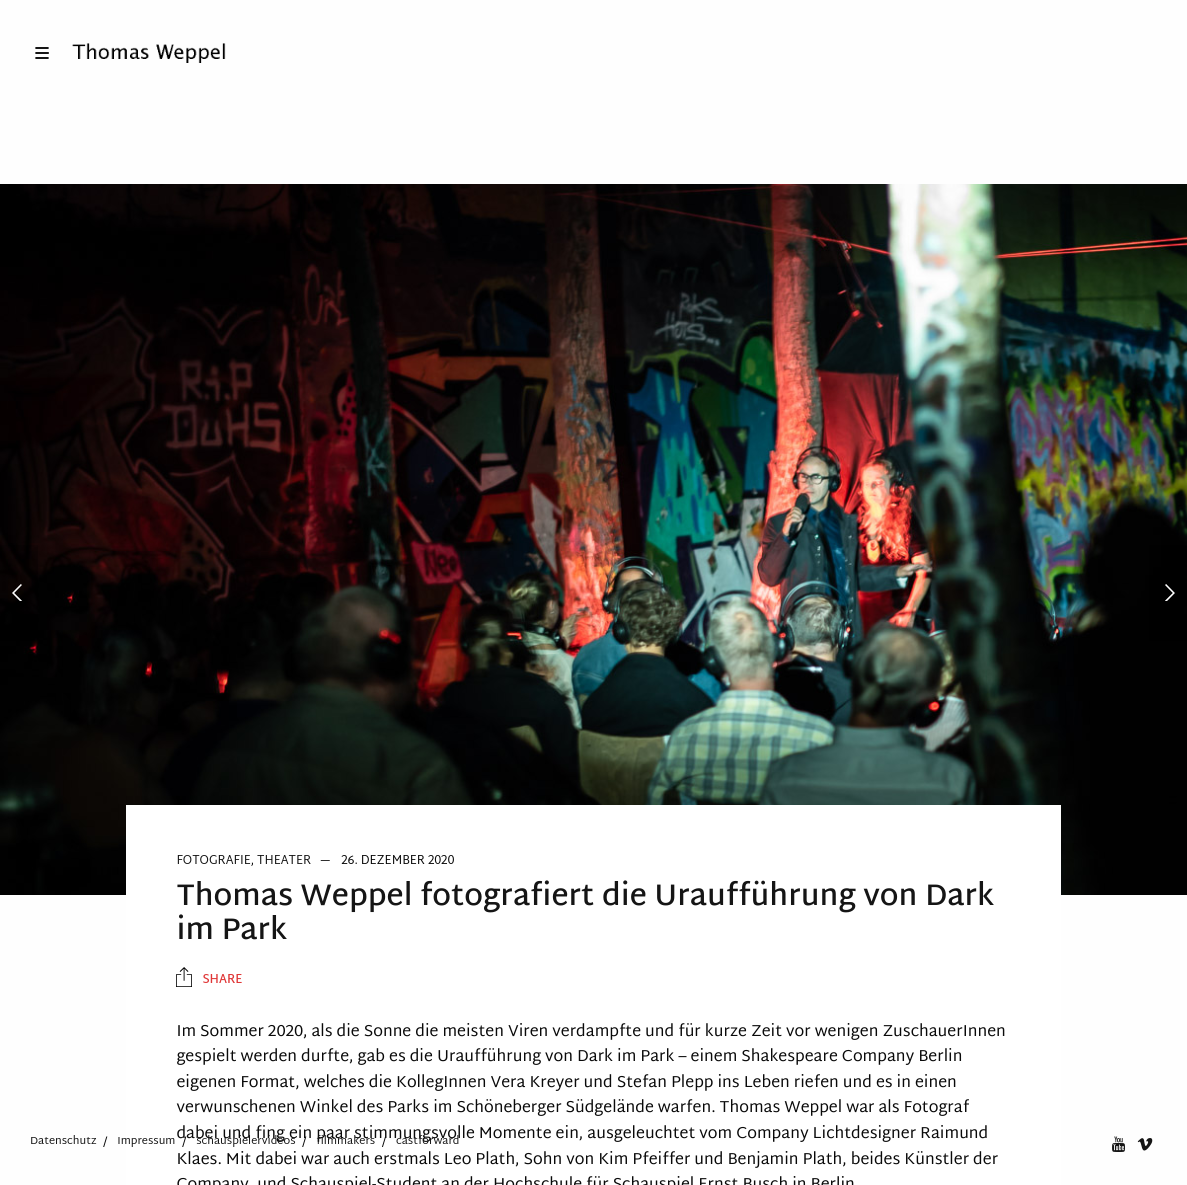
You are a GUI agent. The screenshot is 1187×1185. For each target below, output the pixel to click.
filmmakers (345, 1141)
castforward (428, 1141)
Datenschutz (63, 1141)
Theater (284, 861)
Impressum (146, 1141)
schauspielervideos (245, 1141)
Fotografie (213, 861)
